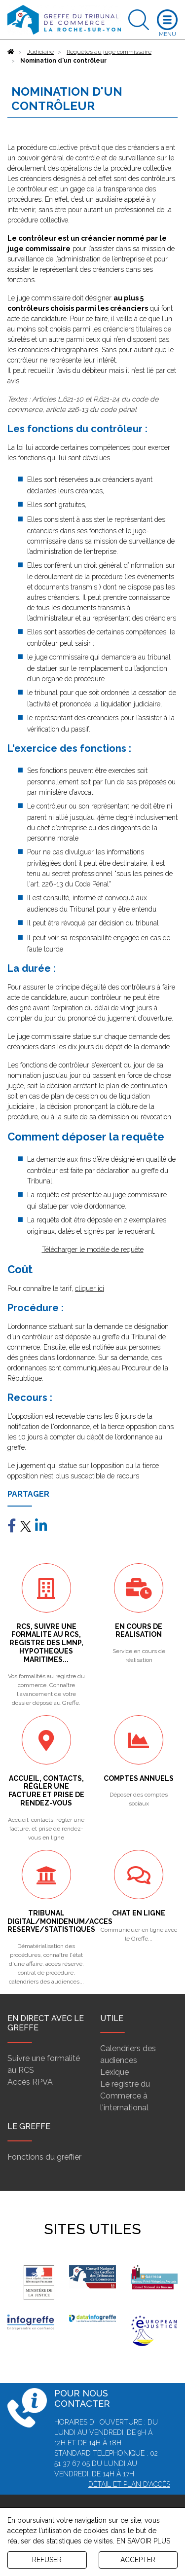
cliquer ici (89, 1288)
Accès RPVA (30, 2082)
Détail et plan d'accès (129, 2484)
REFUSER (47, 2560)
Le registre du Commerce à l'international (125, 2095)
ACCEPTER (137, 2560)
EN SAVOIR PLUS (143, 2541)
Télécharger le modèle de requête (93, 1249)
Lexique (114, 2072)
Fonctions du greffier (44, 2157)
